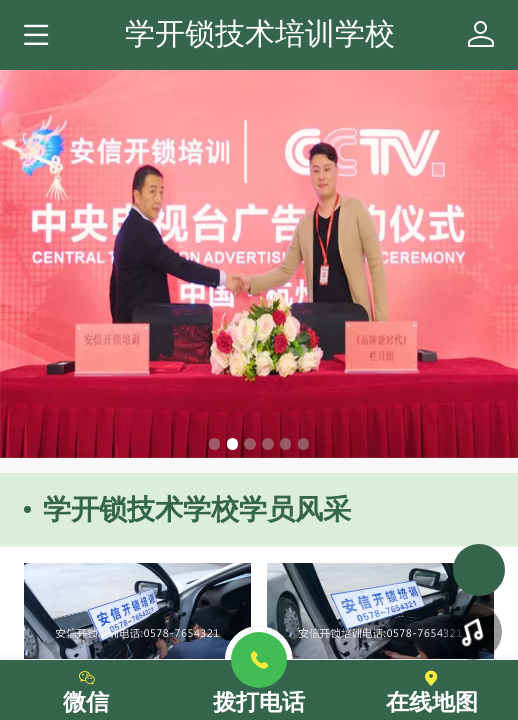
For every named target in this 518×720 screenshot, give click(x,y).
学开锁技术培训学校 (260, 33)
